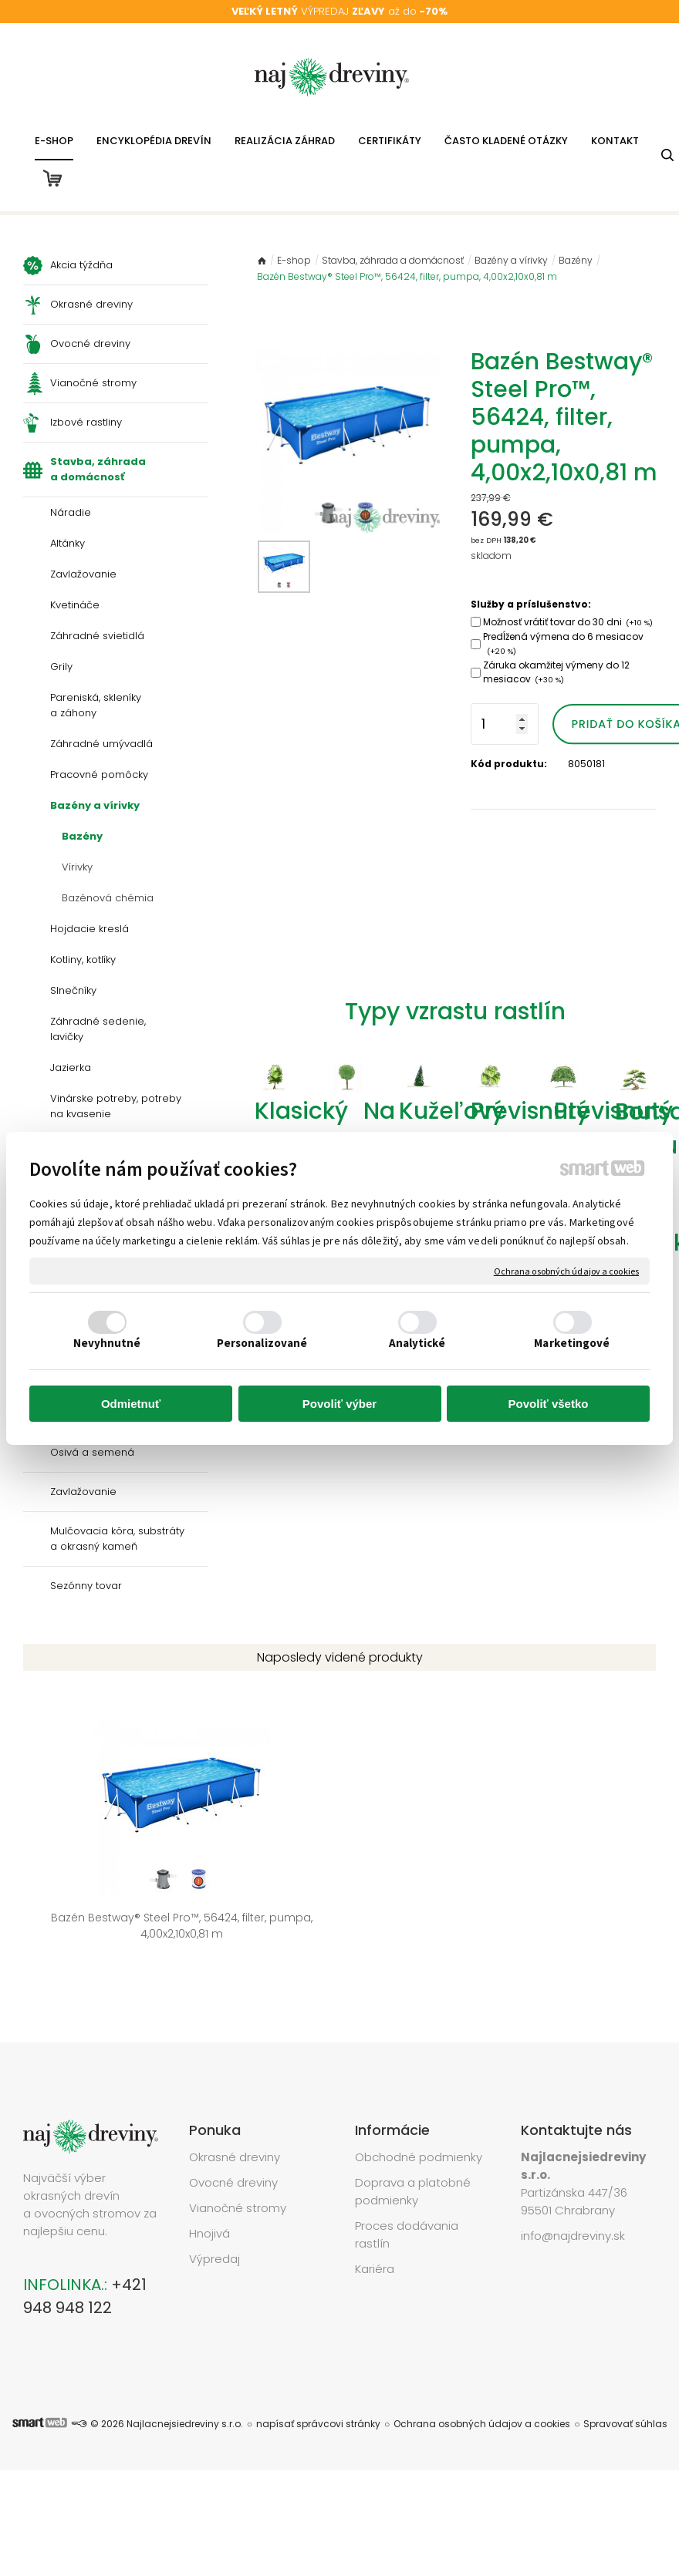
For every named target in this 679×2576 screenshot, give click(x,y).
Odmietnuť (130, 1403)
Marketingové (572, 1342)
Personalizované (262, 1342)
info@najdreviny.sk (573, 2181)
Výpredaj (214, 2204)
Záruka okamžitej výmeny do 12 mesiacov (556, 671)
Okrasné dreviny (234, 2102)
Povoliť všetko (548, 1403)
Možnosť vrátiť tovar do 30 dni (568, 621)
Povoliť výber (339, 1403)
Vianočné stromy (237, 2153)
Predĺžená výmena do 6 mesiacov (563, 643)
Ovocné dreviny (233, 2128)
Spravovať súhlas (625, 2369)
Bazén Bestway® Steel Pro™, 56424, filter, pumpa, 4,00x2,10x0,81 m (93, 1884)
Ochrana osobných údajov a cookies (566, 1270)
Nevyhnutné (107, 1342)
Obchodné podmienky (418, 2102)
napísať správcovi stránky (318, 2369)
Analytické (417, 1342)
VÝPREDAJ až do (339, 11)
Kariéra (374, 2214)
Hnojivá (209, 2178)
